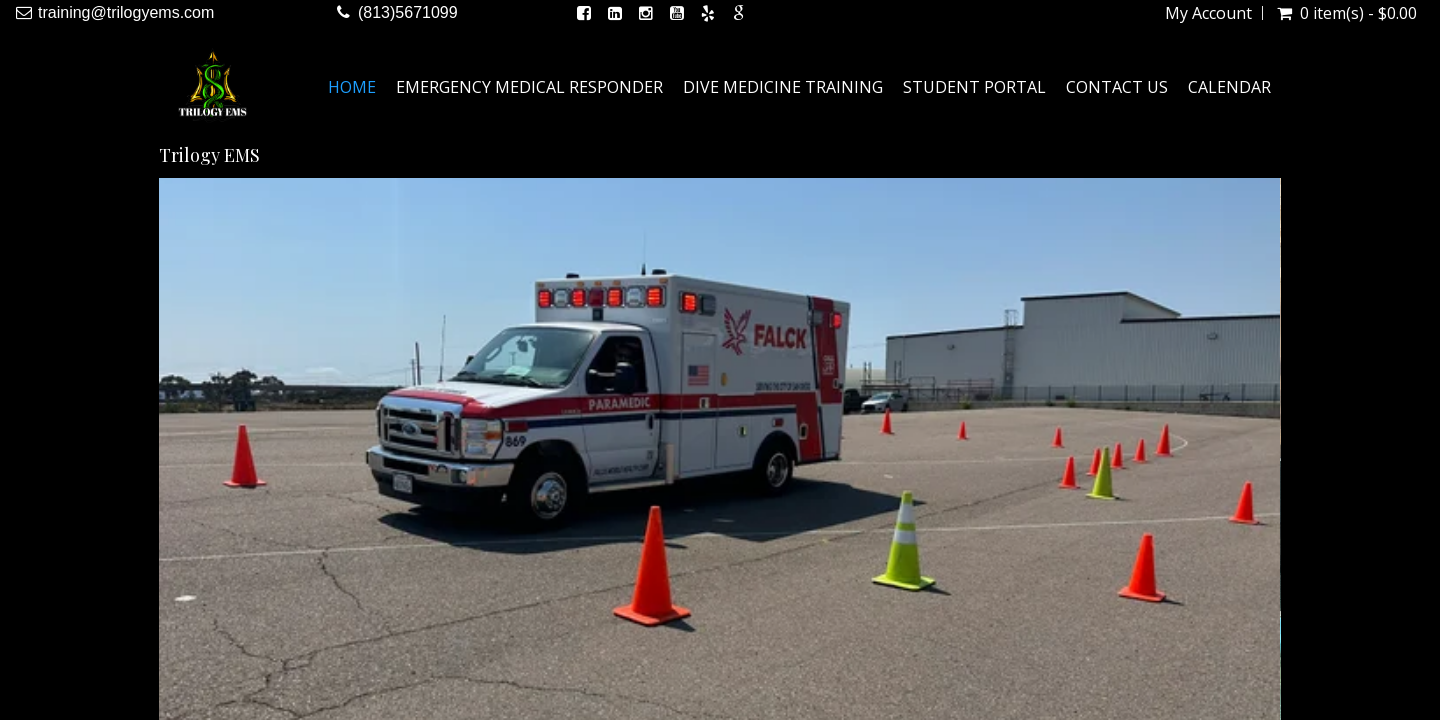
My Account (1208, 13)
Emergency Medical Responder (529, 87)
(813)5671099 (408, 12)
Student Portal (974, 87)
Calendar (1229, 87)
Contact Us (1117, 87)
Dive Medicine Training (783, 87)
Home (352, 87)
